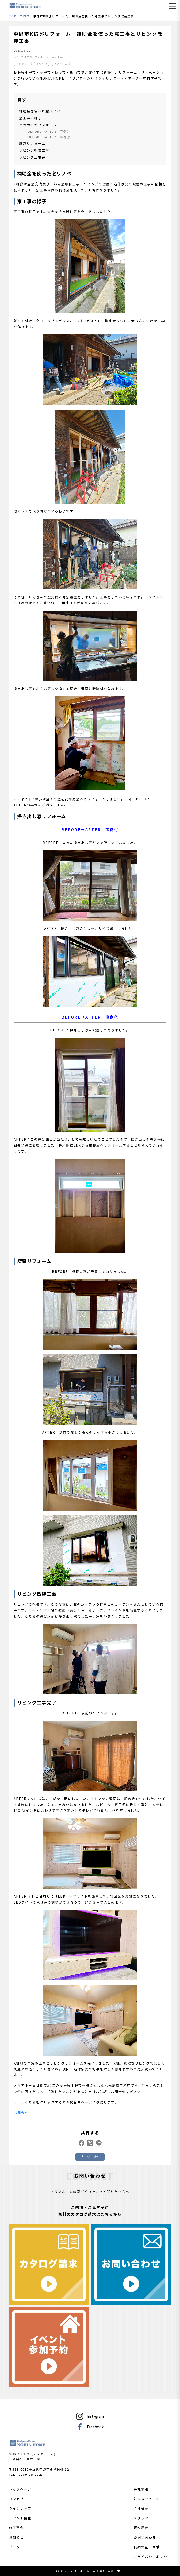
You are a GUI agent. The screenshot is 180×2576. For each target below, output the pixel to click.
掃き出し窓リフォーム (38, 124)
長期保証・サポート (150, 2547)
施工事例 (16, 2527)
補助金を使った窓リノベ (39, 111)
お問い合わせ (145, 2537)
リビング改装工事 (34, 150)
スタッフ (141, 2518)
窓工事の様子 (30, 118)
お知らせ (16, 2537)
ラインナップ (20, 2508)
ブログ (25, 16)
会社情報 (141, 2489)
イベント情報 (20, 2518)
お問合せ (21, 2112)
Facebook (90, 2426)
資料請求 (141, 2527)
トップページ (20, 2489)
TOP (12, 16)
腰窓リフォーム (32, 143)
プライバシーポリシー (152, 2556)
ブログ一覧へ (90, 2156)
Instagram (90, 2416)
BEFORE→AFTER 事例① (49, 131)
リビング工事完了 (34, 157)
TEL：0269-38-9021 (26, 2474)
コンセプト (18, 2498)
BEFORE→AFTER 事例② (49, 137)
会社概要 (141, 2508)
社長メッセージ (147, 2498)
